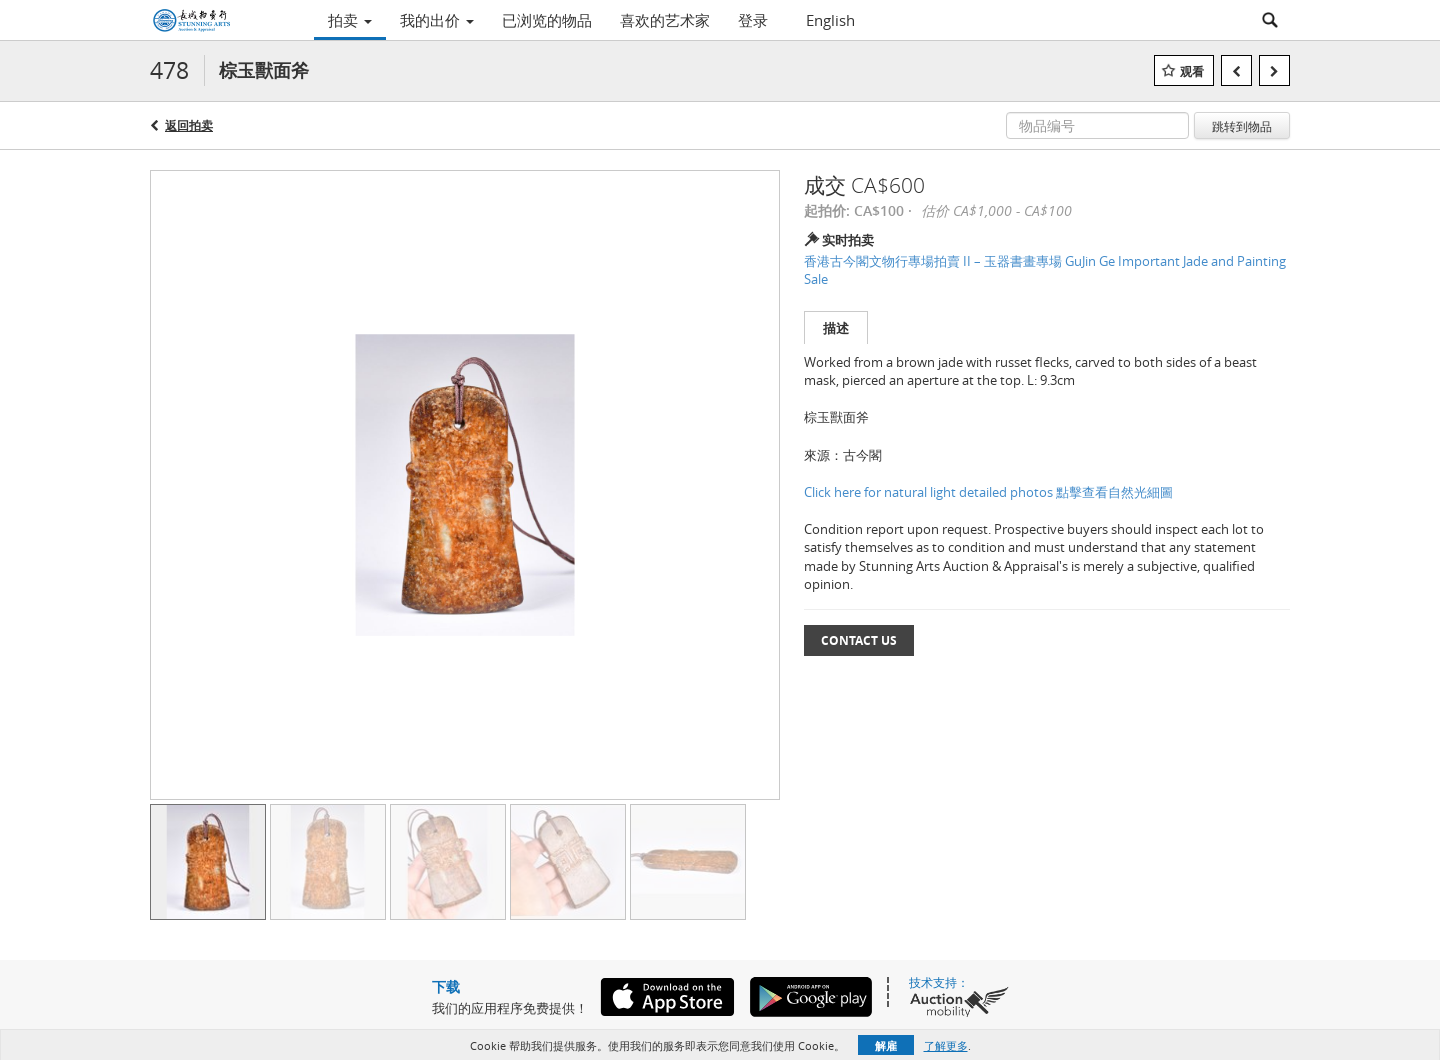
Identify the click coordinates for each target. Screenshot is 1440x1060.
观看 (1192, 71)
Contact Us (859, 640)
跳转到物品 (1242, 126)
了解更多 (946, 1045)
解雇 (886, 1045)
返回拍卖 (189, 125)
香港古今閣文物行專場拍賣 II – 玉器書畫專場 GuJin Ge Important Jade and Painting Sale (1045, 270)
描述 (836, 328)
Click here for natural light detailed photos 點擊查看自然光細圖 (988, 492)
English (830, 20)
